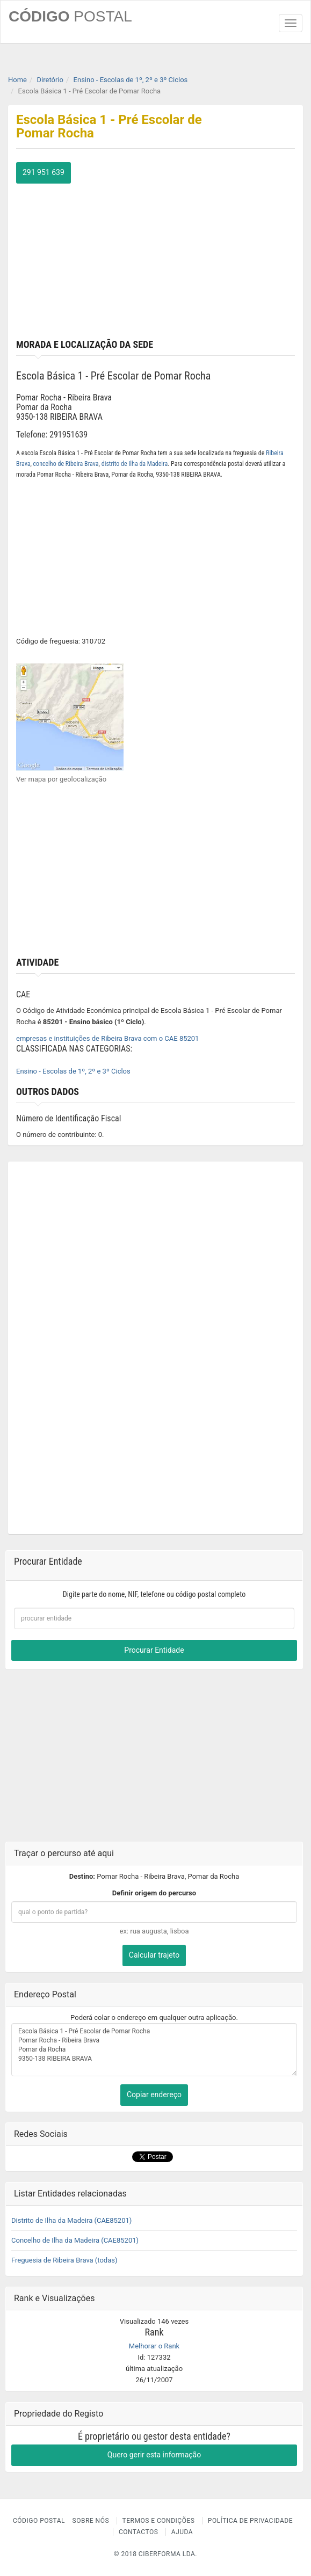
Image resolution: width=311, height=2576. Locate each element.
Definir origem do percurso (154, 1893)
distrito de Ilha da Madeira (135, 464)
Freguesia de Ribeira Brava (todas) (64, 2260)
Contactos (138, 2532)
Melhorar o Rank (154, 2346)
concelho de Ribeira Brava (66, 464)
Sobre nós (91, 2520)
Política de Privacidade (250, 2520)
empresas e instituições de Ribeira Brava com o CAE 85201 (107, 1038)
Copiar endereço (154, 2094)
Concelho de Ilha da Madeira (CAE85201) (75, 2240)
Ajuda (182, 2532)
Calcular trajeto (154, 1955)
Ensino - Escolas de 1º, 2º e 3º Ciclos (73, 1071)
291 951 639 (43, 172)
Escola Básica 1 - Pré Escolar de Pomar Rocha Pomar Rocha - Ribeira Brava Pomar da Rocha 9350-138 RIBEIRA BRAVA (154, 2050)
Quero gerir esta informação (154, 2454)
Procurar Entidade (154, 1650)
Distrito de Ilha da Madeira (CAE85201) (71, 2220)
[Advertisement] (155, 259)
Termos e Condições (158, 2520)
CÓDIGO (70, 16)
